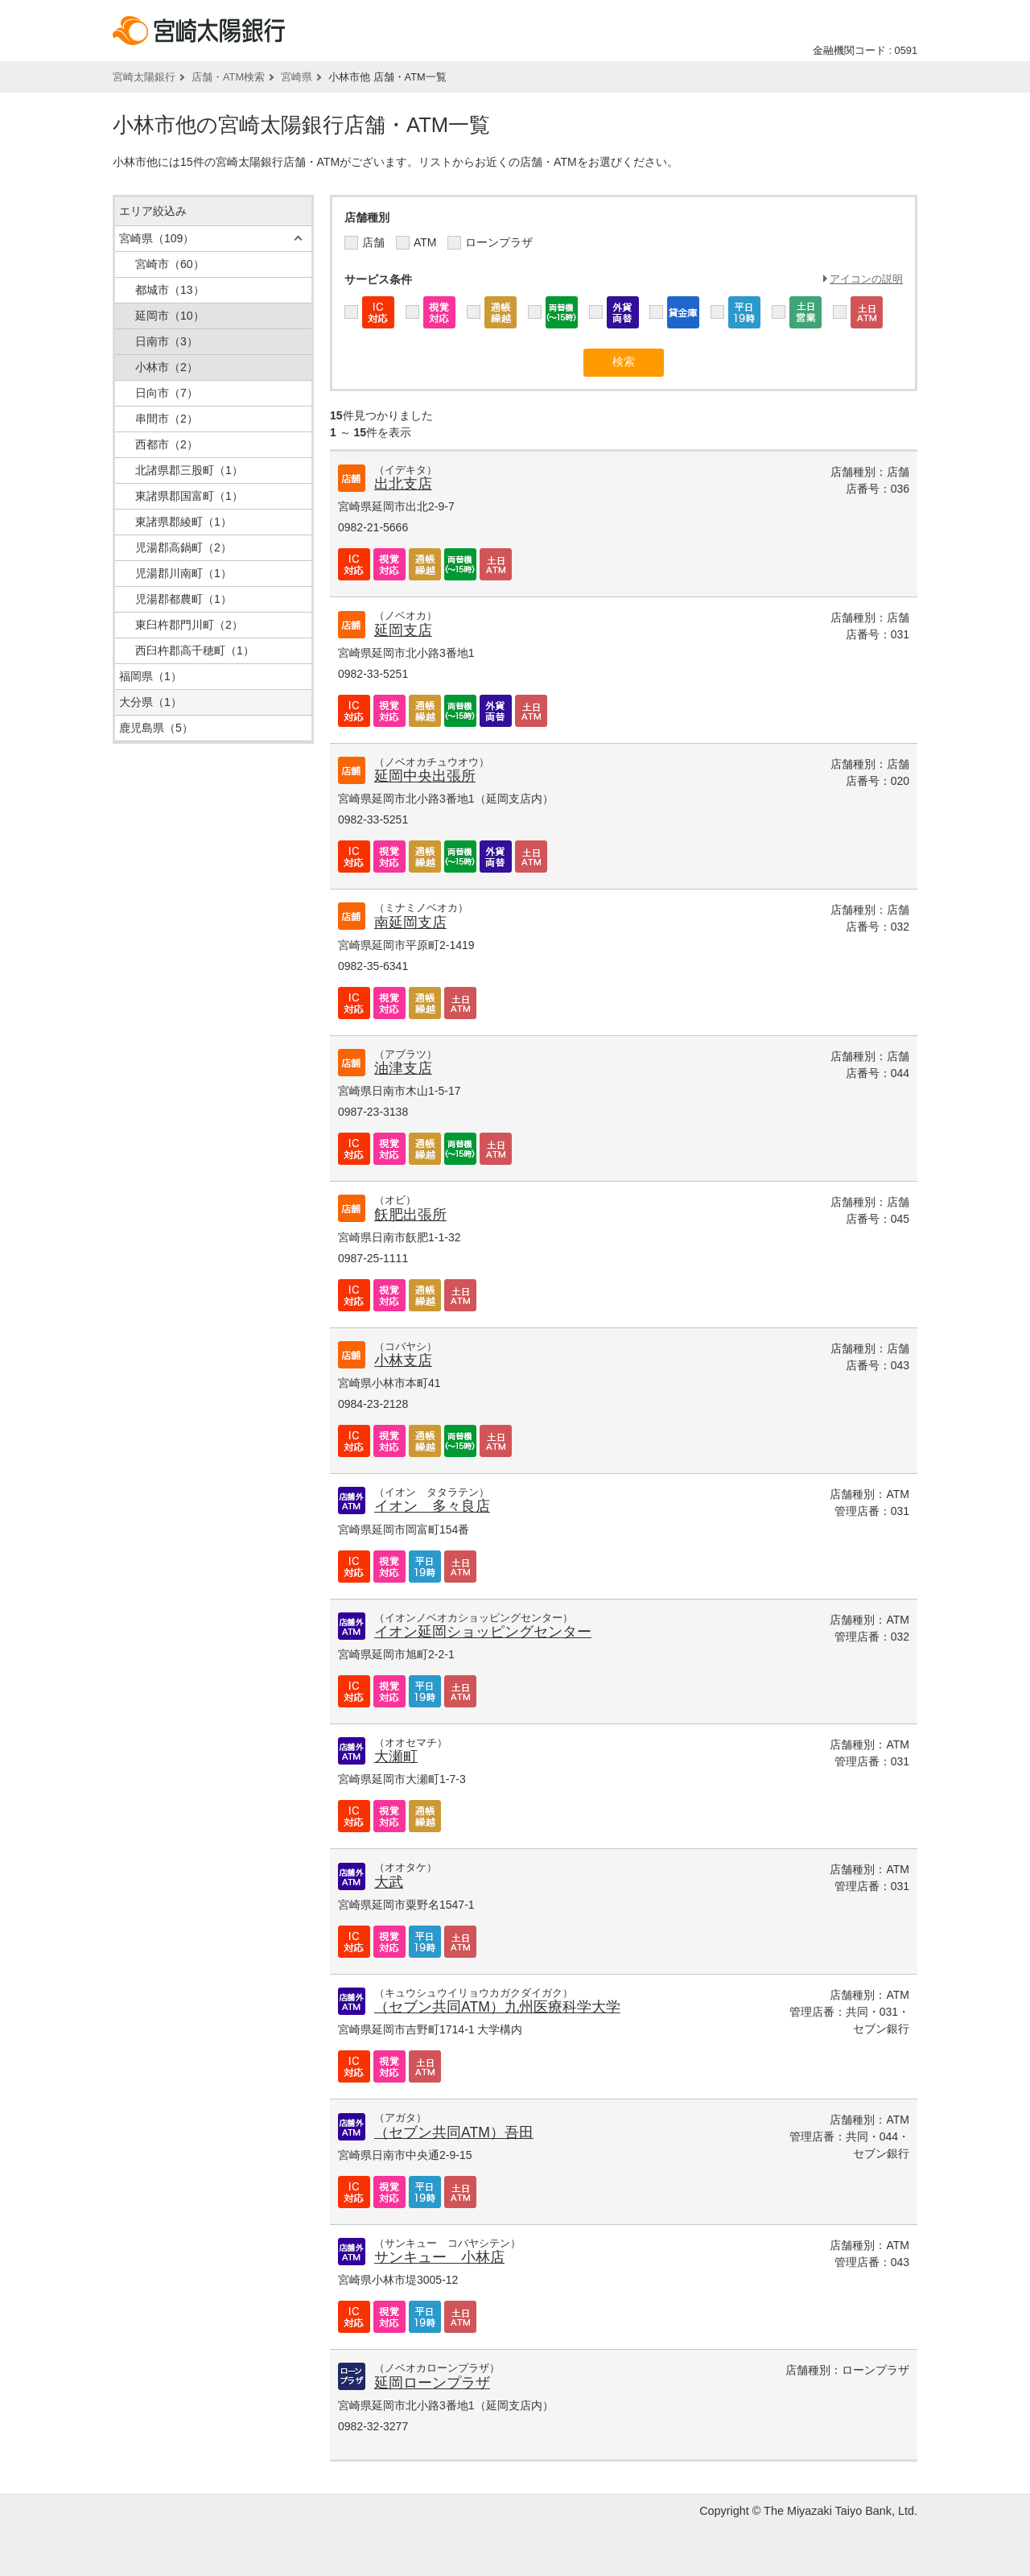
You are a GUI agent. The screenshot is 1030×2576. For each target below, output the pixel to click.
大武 (388, 1882)
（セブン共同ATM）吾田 (454, 2132)
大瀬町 (396, 1756)
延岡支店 (403, 630)
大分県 (150, 702)
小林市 (166, 367)
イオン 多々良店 (432, 1506)
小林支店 (403, 1360)
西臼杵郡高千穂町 (194, 650)
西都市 (166, 444)
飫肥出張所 (410, 1215)
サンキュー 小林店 (439, 2257)
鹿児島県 (156, 727)
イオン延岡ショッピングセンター (482, 1632)
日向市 (166, 392)
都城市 (169, 289)
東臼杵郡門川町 (189, 624)
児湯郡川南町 (183, 573)
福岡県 (150, 676)
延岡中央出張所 (425, 776)
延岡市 (169, 315)
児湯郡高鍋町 (183, 547)
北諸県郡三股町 (189, 470)
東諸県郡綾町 (183, 521)
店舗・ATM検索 (228, 77)
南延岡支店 (410, 922)
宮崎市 (169, 264)
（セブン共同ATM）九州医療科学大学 (497, 2007)
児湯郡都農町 (183, 598)
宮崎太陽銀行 (144, 77)
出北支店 (403, 484)
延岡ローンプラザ (432, 2383)
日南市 (166, 341)
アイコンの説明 (866, 279)
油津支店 (403, 1068)
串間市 (166, 418)
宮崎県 (296, 77)
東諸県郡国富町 (189, 495)
